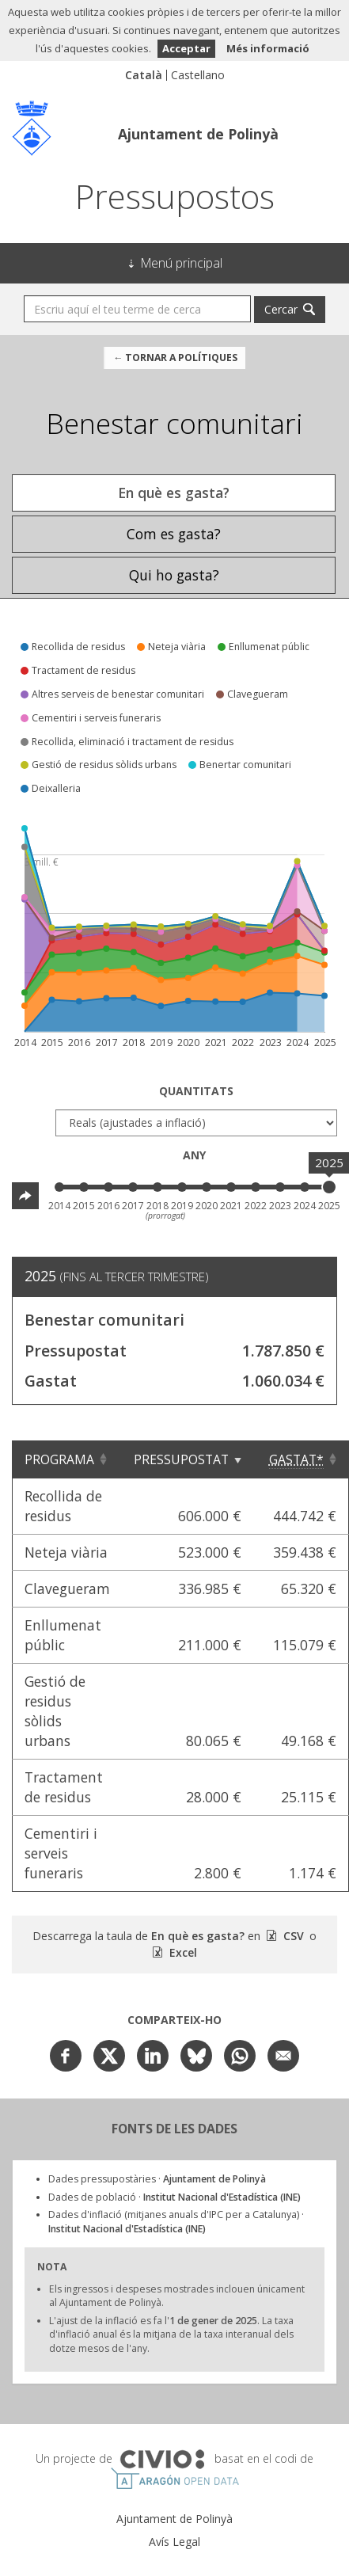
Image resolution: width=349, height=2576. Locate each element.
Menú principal (181, 263)
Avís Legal (174, 2541)
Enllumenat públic (63, 1634)
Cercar (281, 309)
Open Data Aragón (174, 2479)
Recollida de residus (63, 1505)
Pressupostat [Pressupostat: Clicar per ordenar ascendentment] (181, 1459)
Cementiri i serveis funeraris (61, 1853)
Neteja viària (66, 1552)
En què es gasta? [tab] (174, 492)
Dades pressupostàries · (157, 2179)
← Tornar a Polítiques (175, 357)
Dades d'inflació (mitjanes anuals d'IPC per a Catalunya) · (176, 2221)
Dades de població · (174, 2197)
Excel (181, 1952)
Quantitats (196, 1090)
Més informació (267, 48)
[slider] (329, 1187)
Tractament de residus (64, 1786)
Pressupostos (175, 196)
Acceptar (186, 48)
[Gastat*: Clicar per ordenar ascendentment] (300, 1459)
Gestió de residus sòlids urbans (55, 1711)
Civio (161, 2459)
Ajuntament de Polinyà (198, 133)
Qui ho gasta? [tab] (174, 574)
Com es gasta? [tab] (174, 533)
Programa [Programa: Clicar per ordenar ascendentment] (59, 1459)
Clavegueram (67, 1588)
